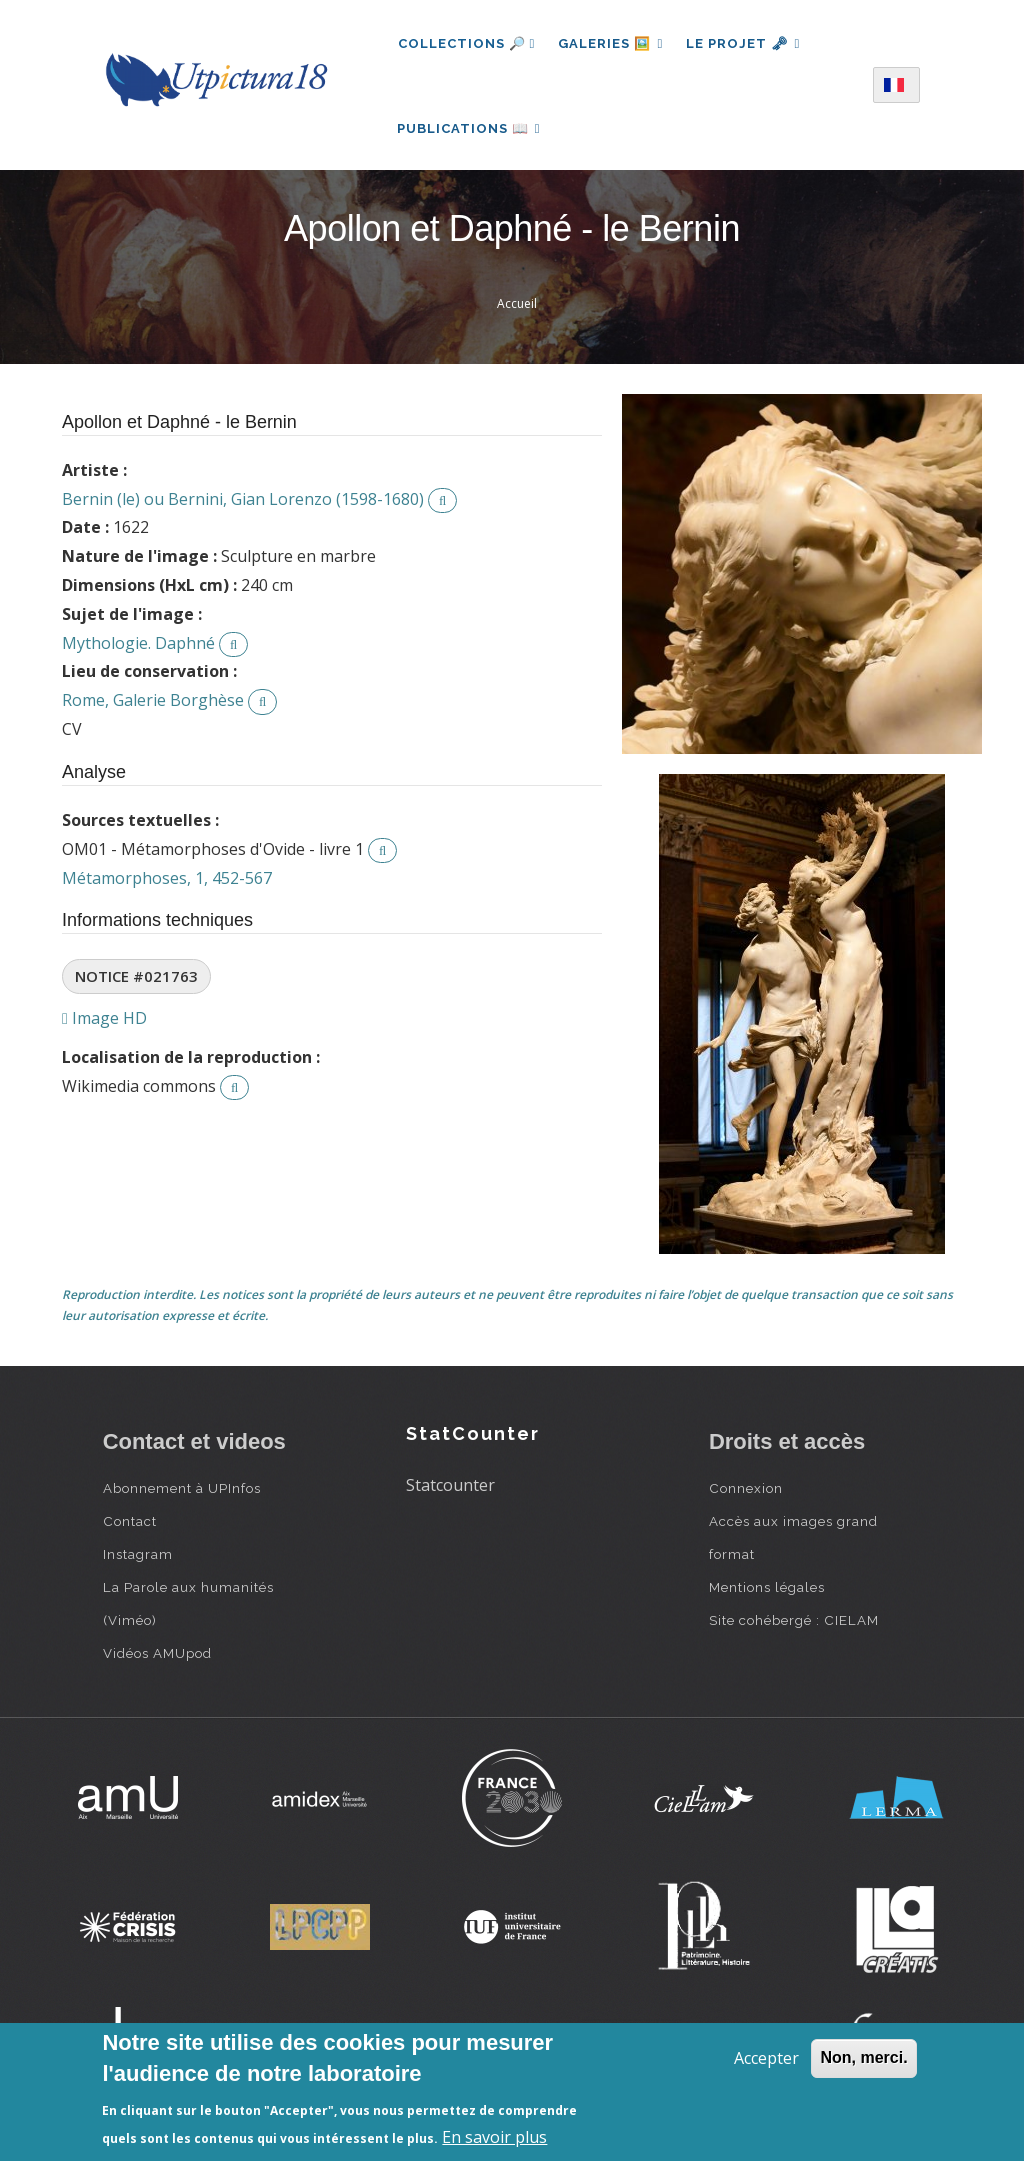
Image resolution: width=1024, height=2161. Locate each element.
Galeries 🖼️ (611, 43)
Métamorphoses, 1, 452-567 (167, 882)
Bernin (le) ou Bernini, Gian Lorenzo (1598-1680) (243, 503)
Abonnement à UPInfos (182, 1492)
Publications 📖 (470, 130)
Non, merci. (863, 2057)
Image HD (104, 1023)
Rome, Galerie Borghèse (153, 705)
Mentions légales (767, 1591)
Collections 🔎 (467, 43)
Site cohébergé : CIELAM (794, 1624)
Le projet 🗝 (745, 43)
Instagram (138, 1558)
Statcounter (450, 1489)
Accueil (517, 308)
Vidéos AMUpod (157, 1657)
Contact (130, 1525)
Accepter (766, 2058)
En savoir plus (494, 2137)
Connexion (746, 1492)
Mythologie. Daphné (138, 647)
